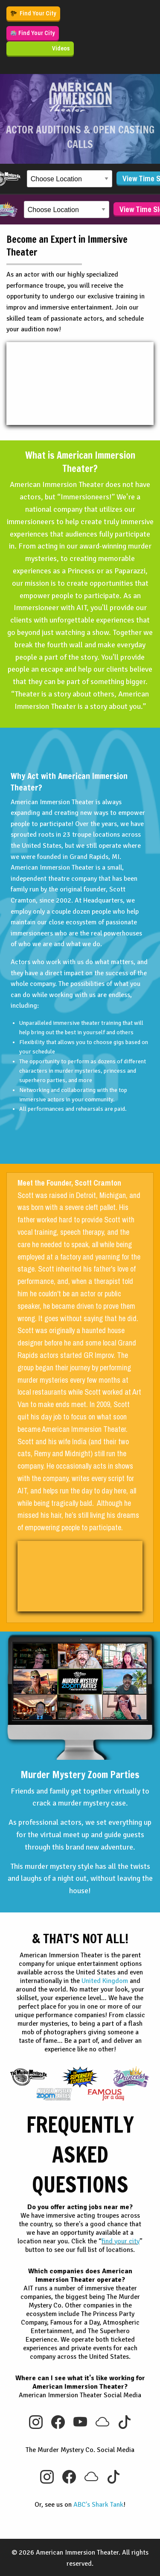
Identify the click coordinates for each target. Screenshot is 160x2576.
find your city (121, 2241)
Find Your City (33, 13)
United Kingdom (104, 1981)
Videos (61, 48)
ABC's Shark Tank (98, 2504)
